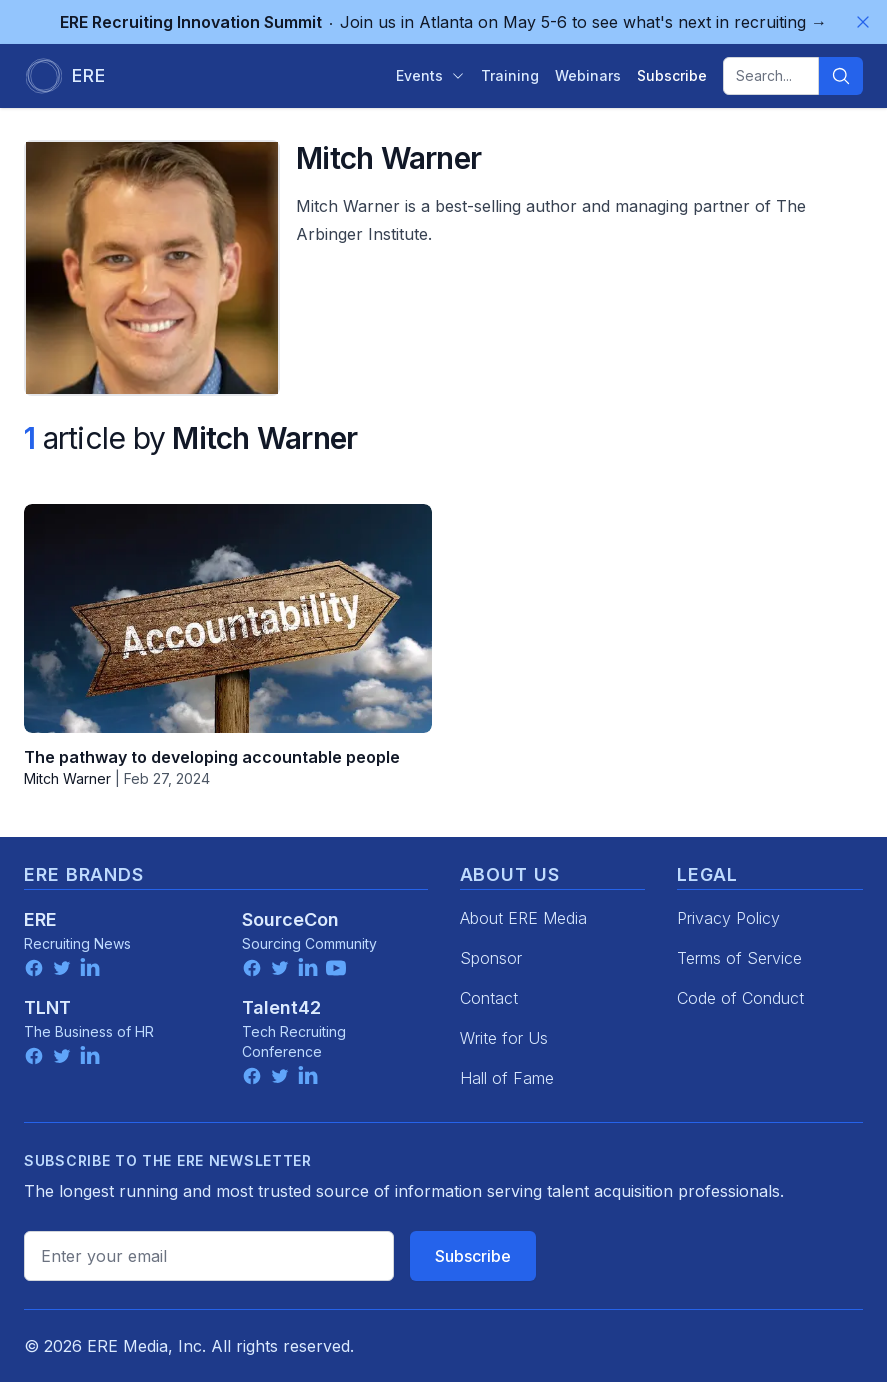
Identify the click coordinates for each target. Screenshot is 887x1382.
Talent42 (281, 1007)
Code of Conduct (740, 998)
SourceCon (290, 919)
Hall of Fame (507, 1078)
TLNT (47, 1007)
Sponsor (491, 958)
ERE (40, 919)
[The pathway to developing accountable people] (228, 618)
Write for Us (504, 1038)
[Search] (841, 76)
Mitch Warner (67, 778)
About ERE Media (523, 918)
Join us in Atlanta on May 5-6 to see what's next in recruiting (443, 22)
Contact (489, 998)
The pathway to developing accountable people (212, 757)
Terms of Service (739, 958)
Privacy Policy (728, 918)
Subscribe (473, 1256)
